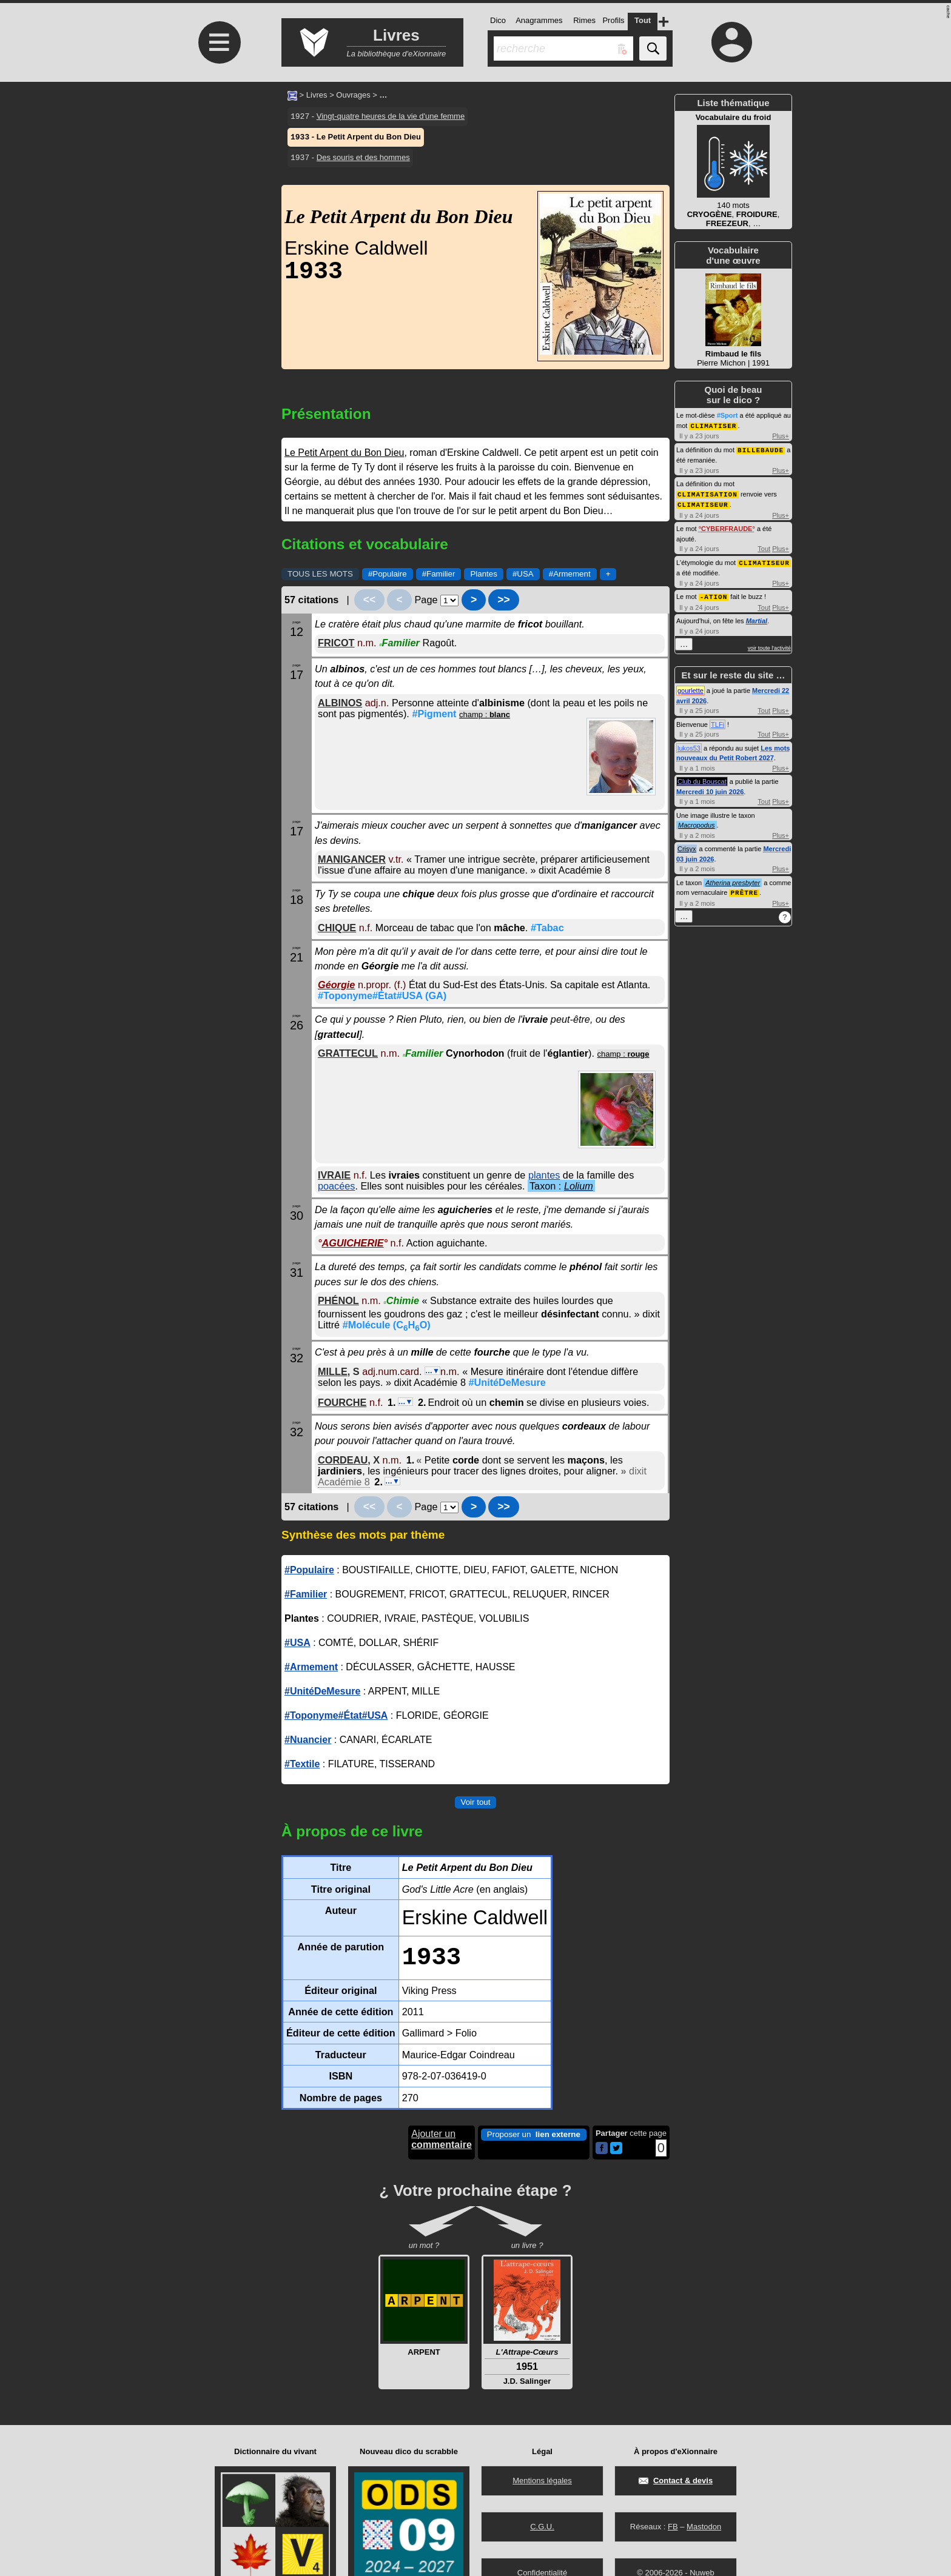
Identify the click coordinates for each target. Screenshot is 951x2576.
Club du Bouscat (702, 777)
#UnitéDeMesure (506, 1382)
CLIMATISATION (707, 492)
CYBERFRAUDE (726, 526)
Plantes (483, 573)
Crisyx (686, 845)
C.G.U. (542, 2526)
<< (369, 600)
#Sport (727, 415)
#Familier (438, 573)
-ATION (714, 593)
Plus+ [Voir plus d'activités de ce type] (780, 435)
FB (673, 2526)
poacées (336, 1185)
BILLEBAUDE (761, 448)
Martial (756, 617)
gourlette (690, 687)
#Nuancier (307, 1740)
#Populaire (387, 573)
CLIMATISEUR (702, 502)
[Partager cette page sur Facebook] (602, 2149)
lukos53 (689, 744)
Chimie (401, 1300)
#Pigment (434, 713)
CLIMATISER (713, 425)
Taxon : (561, 1185)
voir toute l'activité (769, 644)
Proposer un (533, 2135)
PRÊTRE (744, 888)
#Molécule (387, 1324)
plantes (544, 1174)
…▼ (432, 1371)
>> (503, 600)
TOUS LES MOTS (320, 573)
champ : (484, 714)
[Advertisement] (217, 183)
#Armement (570, 573)
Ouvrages (353, 94)
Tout (764, 546)
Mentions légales (542, 2480)
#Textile (302, 1764)
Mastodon (704, 2526)
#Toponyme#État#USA (382, 995)
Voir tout (476, 1802)
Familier (399, 642)
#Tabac (547, 927)
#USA (523, 573)
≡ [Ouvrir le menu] (219, 42)
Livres (317, 94)
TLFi (717, 720)
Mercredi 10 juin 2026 (710, 788)
